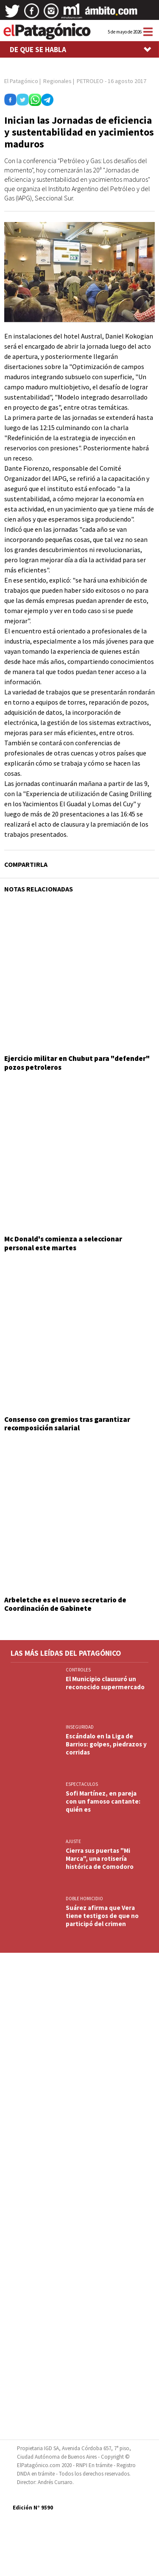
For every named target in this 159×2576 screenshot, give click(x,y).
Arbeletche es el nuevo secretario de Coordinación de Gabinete (65, 1604)
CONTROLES (78, 1670)
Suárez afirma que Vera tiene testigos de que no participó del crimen (102, 1916)
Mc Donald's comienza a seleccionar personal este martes (63, 1243)
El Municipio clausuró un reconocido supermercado (105, 1683)
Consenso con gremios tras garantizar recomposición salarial (67, 1423)
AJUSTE (73, 1841)
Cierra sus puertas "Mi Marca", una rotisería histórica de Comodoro (100, 1858)
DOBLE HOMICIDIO (84, 1898)
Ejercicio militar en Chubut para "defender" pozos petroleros (77, 1062)
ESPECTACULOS (82, 1784)
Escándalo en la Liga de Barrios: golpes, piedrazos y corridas (106, 1744)
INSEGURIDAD (80, 1727)
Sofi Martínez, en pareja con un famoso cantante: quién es (103, 1801)
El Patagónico (21, 81)
